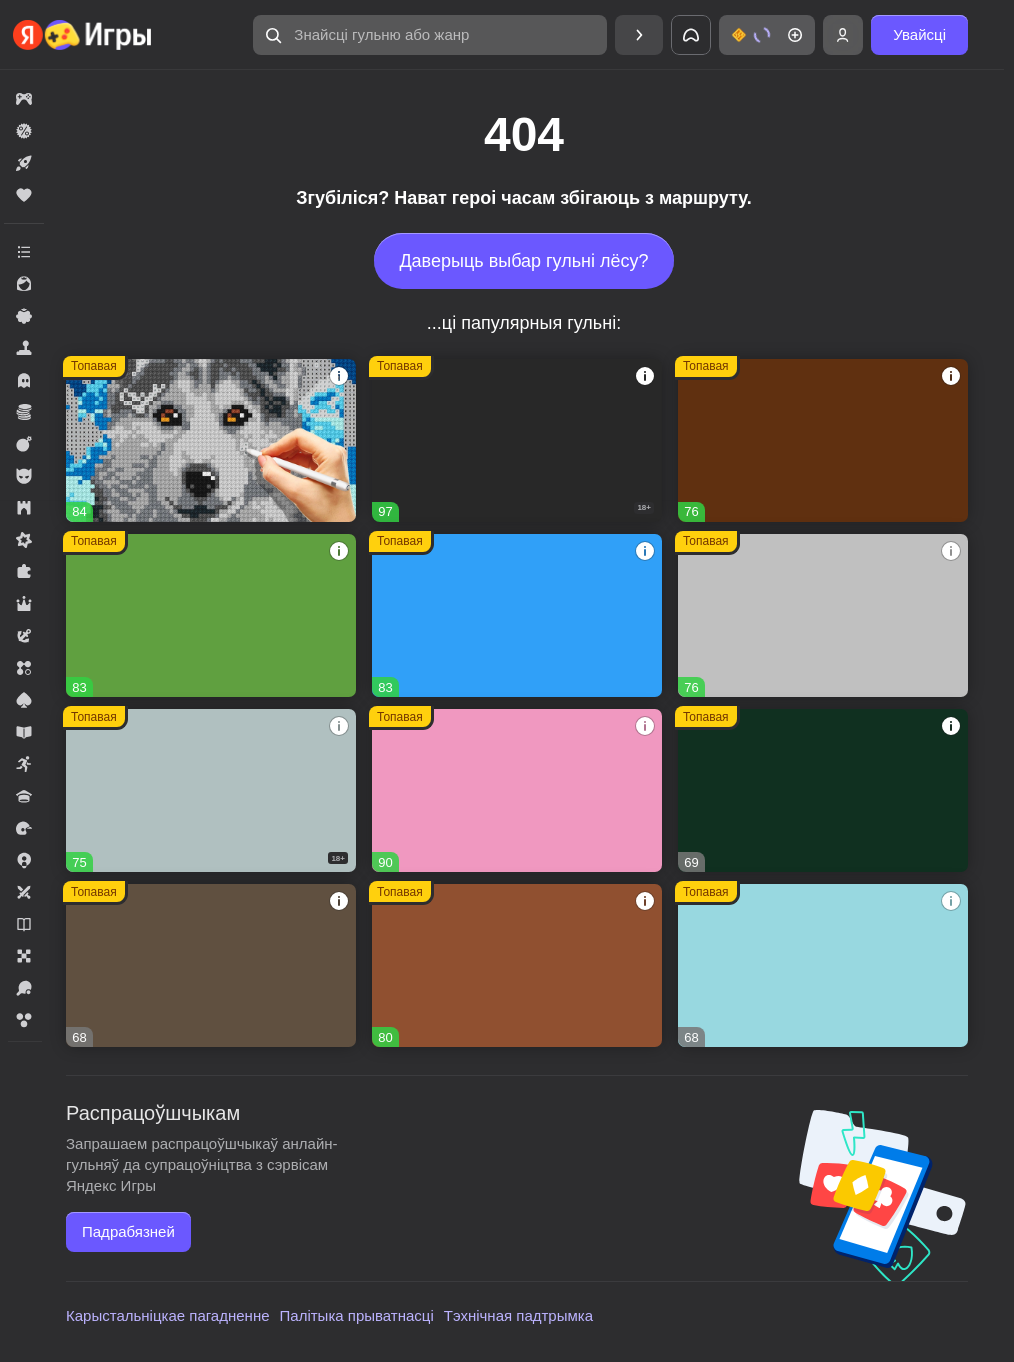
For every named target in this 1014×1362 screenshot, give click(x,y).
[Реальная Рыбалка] (823, 790)
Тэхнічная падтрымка (518, 1315)
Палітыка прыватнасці (357, 1315)
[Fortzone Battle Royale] (211, 615)
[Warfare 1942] (211, 790)
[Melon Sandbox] (517, 440)
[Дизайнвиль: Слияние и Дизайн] (517, 965)
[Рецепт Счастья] (517, 790)
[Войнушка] (823, 615)
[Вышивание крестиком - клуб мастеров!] (211, 440)
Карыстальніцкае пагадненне (168, 1315)
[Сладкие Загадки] (823, 965)
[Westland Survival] (211, 965)
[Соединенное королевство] (517, 615)
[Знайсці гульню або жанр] (430, 35)
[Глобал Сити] (823, 440)
